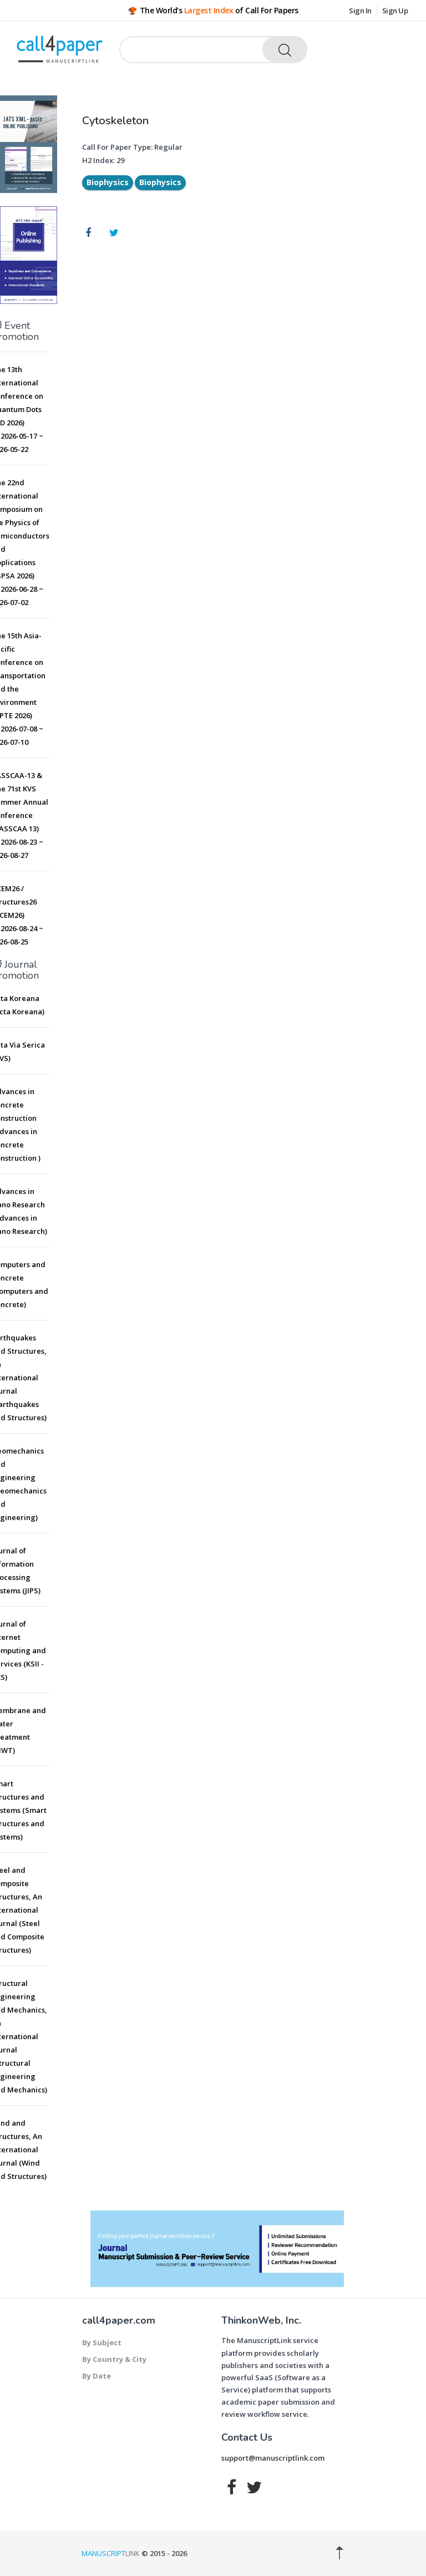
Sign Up (395, 11)
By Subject (101, 2343)
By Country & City (114, 2359)
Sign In (360, 11)
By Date (96, 2376)
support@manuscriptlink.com (272, 2458)
